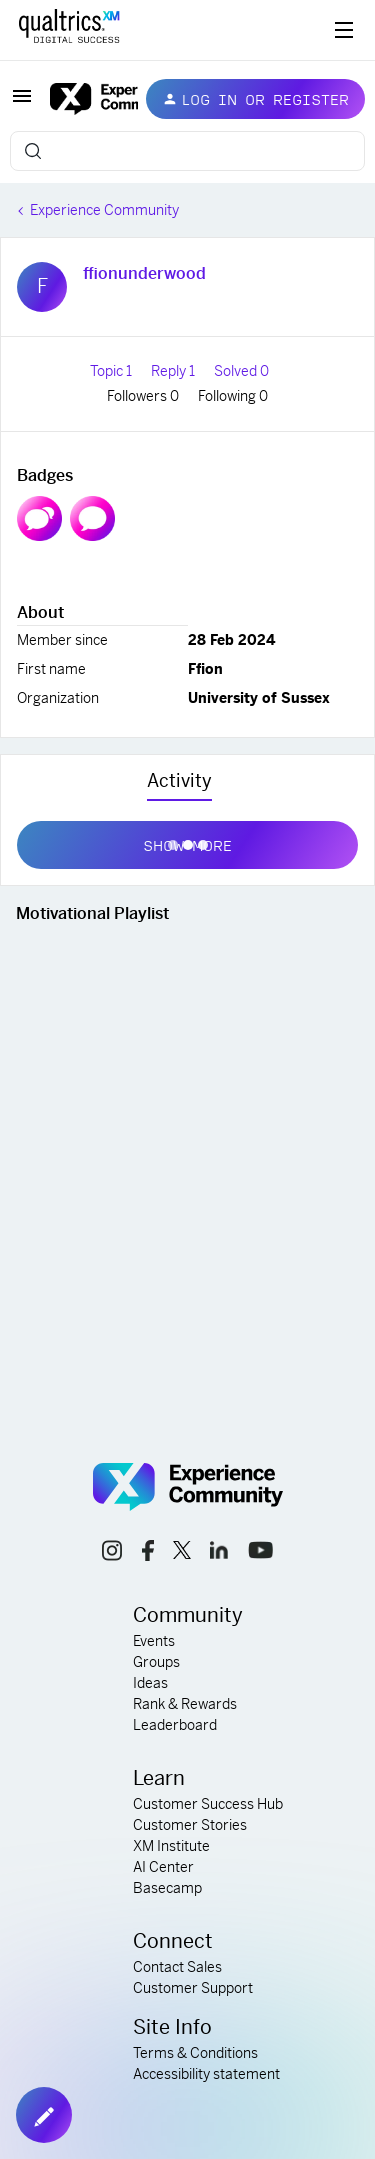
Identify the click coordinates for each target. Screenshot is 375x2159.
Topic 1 (112, 371)
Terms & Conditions (195, 2053)
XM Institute (171, 1846)
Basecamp (167, 1888)
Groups (156, 1662)
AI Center (163, 1867)
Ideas (150, 1683)
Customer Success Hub (208, 1804)
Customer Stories (190, 1825)
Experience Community (104, 210)
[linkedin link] (219, 1553)
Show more (187, 841)
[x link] (182, 1553)
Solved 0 (241, 371)
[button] (22, 103)
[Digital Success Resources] (344, 30)
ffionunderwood (144, 273)
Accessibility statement (206, 2074)
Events (154, 1641)
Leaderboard (175, 1725)
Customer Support (193, 1988)
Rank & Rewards (185, 1704)
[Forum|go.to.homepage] (82, 99)
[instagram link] (112, 1553)
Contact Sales (177, 1967)
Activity (179, 780)
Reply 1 (174, 371)
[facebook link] (148, 1553)
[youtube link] (260, 1553)
